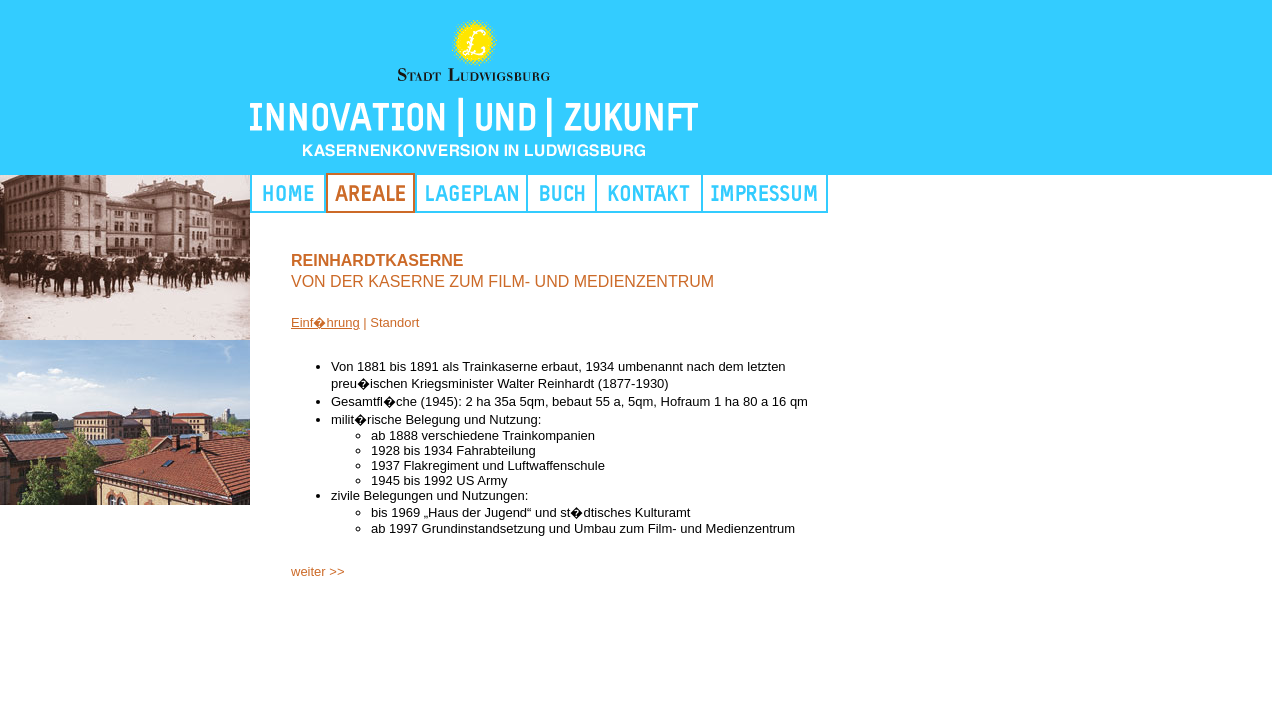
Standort (394, 322)
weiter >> (317, 571)
